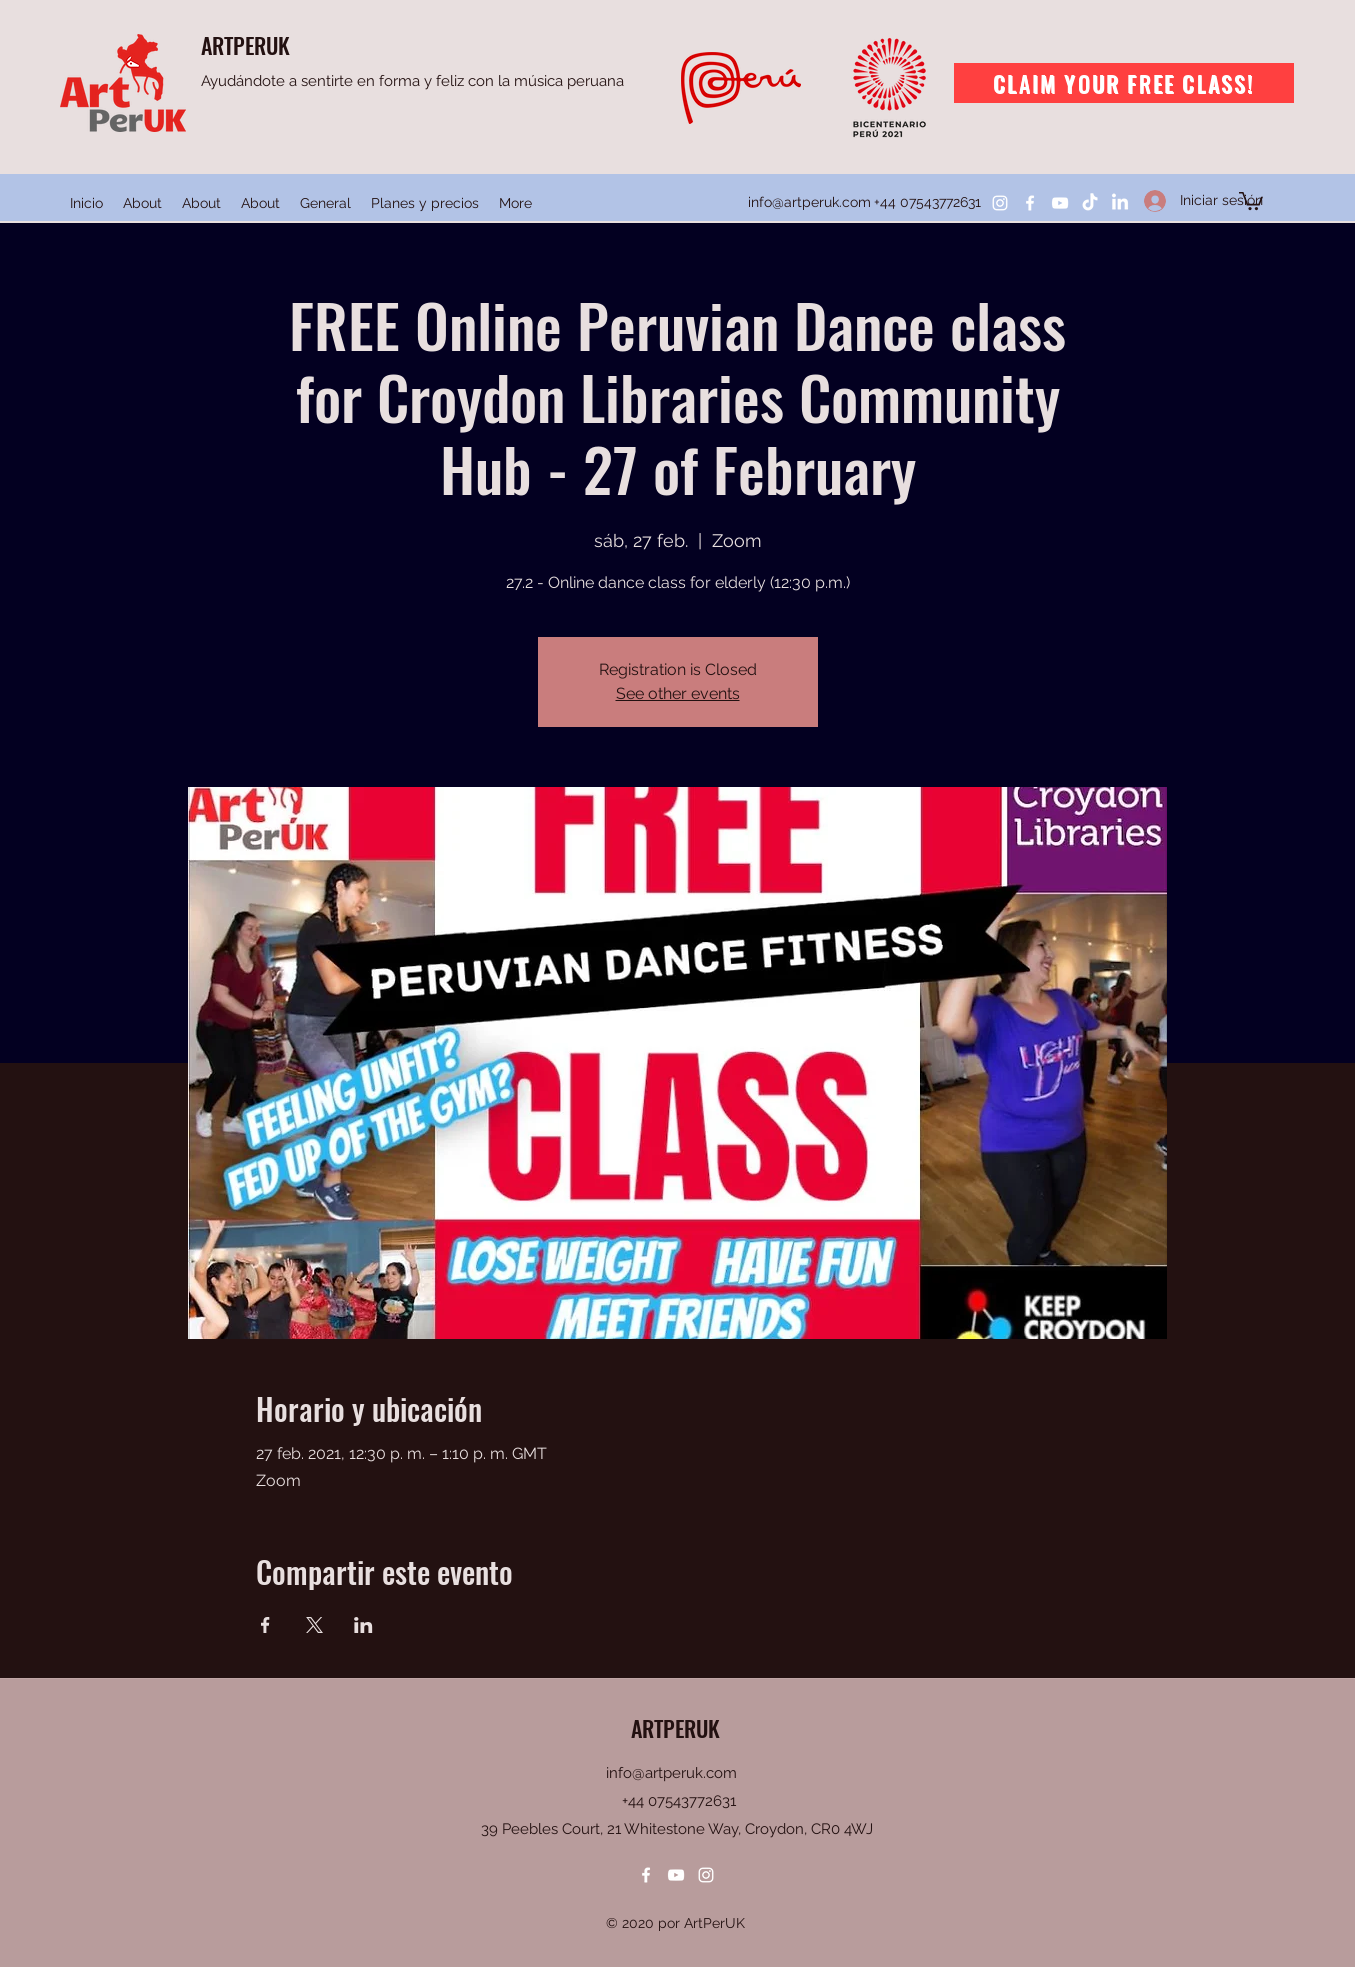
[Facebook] (1030, 203)
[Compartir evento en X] (314, 1625)
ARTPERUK (245, 45)
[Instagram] (1000, 203)
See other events (678, 693)
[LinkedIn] (1120, 203)
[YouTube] (1060, 203)
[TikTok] (1090, 203)
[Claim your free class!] (1124, 83)
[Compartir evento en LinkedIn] (363, 1625)
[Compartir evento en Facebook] (265, 1625)
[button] (1251, 200)
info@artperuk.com (809, 202)
